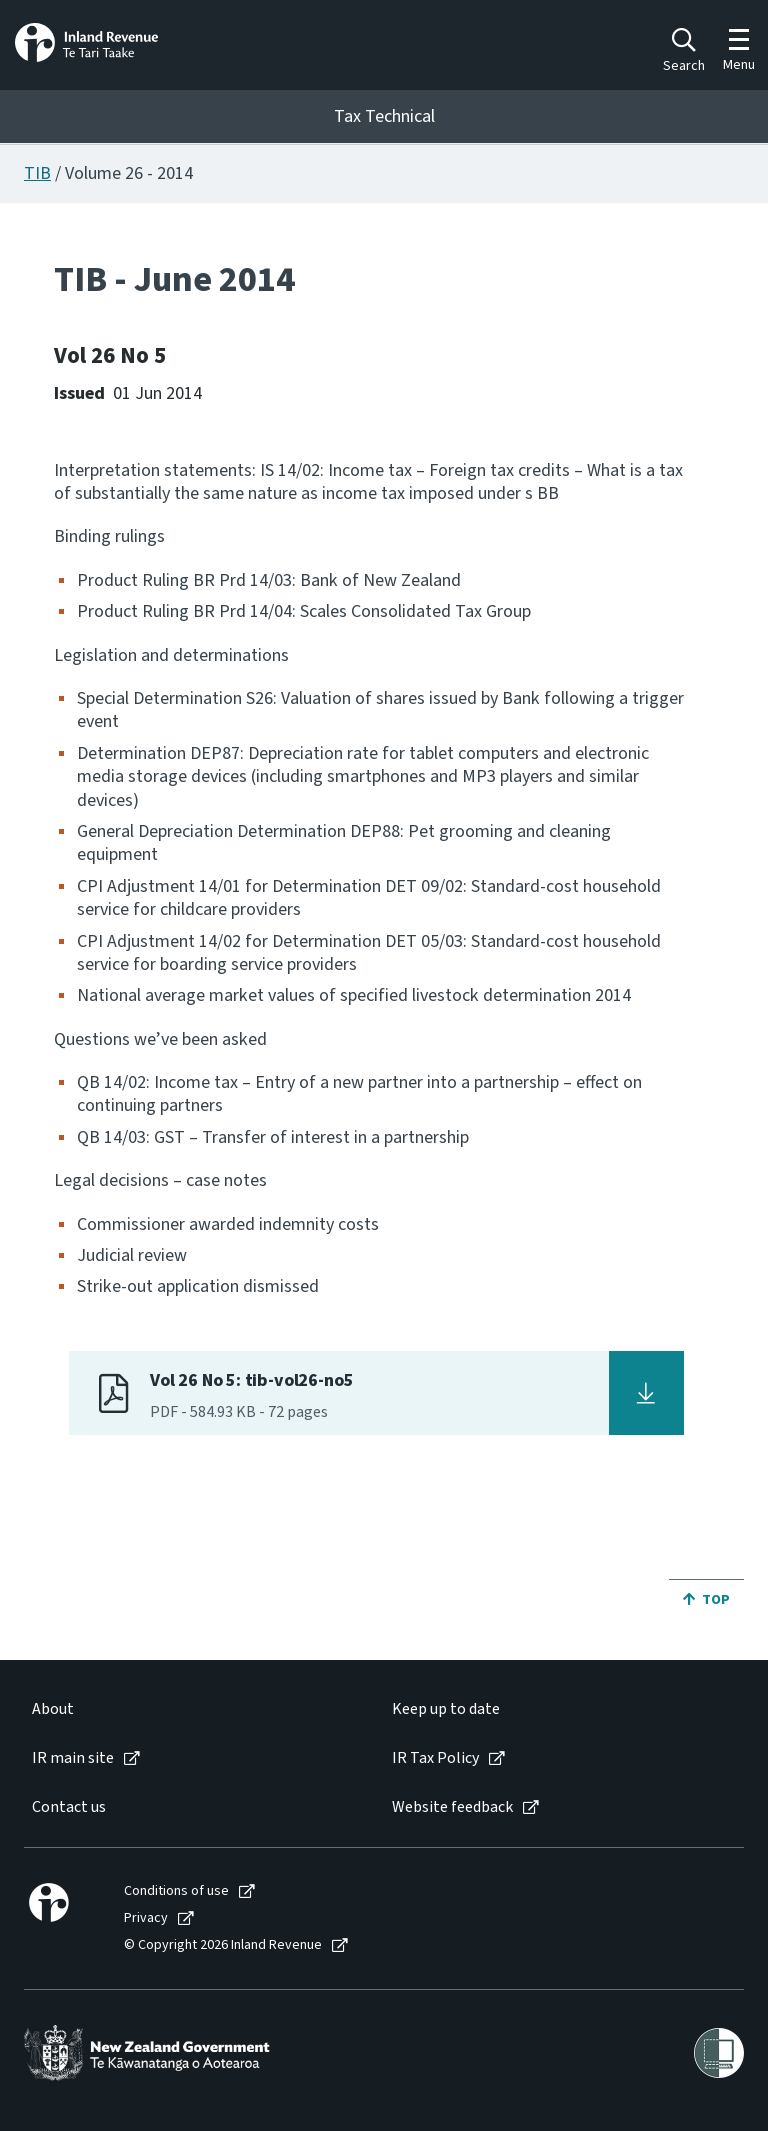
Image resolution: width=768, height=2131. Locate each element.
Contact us (69, 1807)
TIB (37, 173)
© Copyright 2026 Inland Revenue (223, 1945)
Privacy (146, 1918)
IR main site (73, 1758)
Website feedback (452, 1807)
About (53, 1709)
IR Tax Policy (435, 1758)
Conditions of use (176, 1891)
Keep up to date (446, 1709)
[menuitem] (191, 1709)
